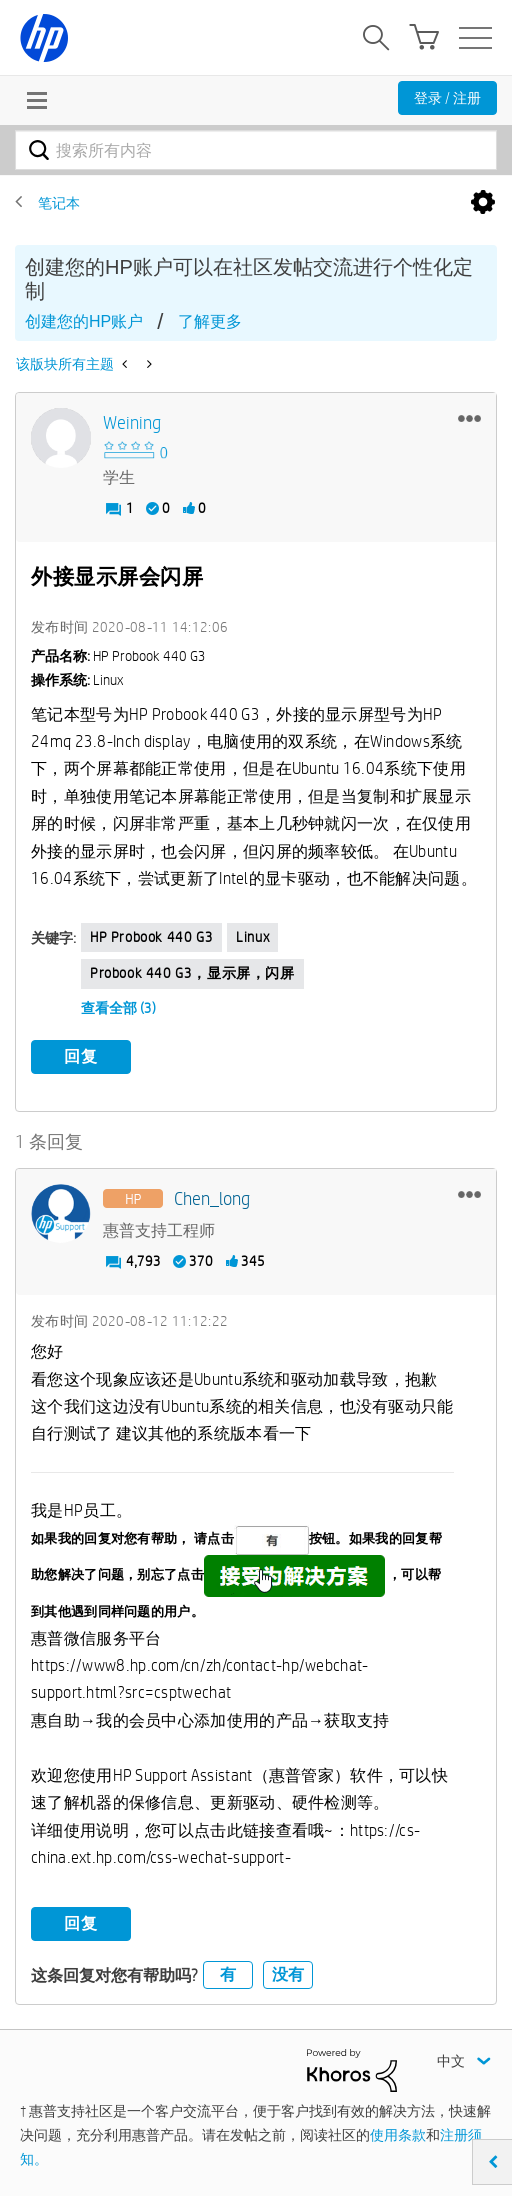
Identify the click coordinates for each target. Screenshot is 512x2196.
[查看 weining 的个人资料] (132, 423)
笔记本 (59, 203)
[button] (469, 418)
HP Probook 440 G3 (151, 937)
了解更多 (210, 321)
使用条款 (398, 2135)
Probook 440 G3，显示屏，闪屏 (192, 973)
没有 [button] (288, 1974)
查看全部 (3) (118, 1008)
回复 (81, 1056)
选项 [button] (483, 203)
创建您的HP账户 (84, 321)
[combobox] (256, 150)
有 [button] (228, 1974)
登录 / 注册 (447, 98)
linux (252, 937)
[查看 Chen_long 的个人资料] (212, 1199)
